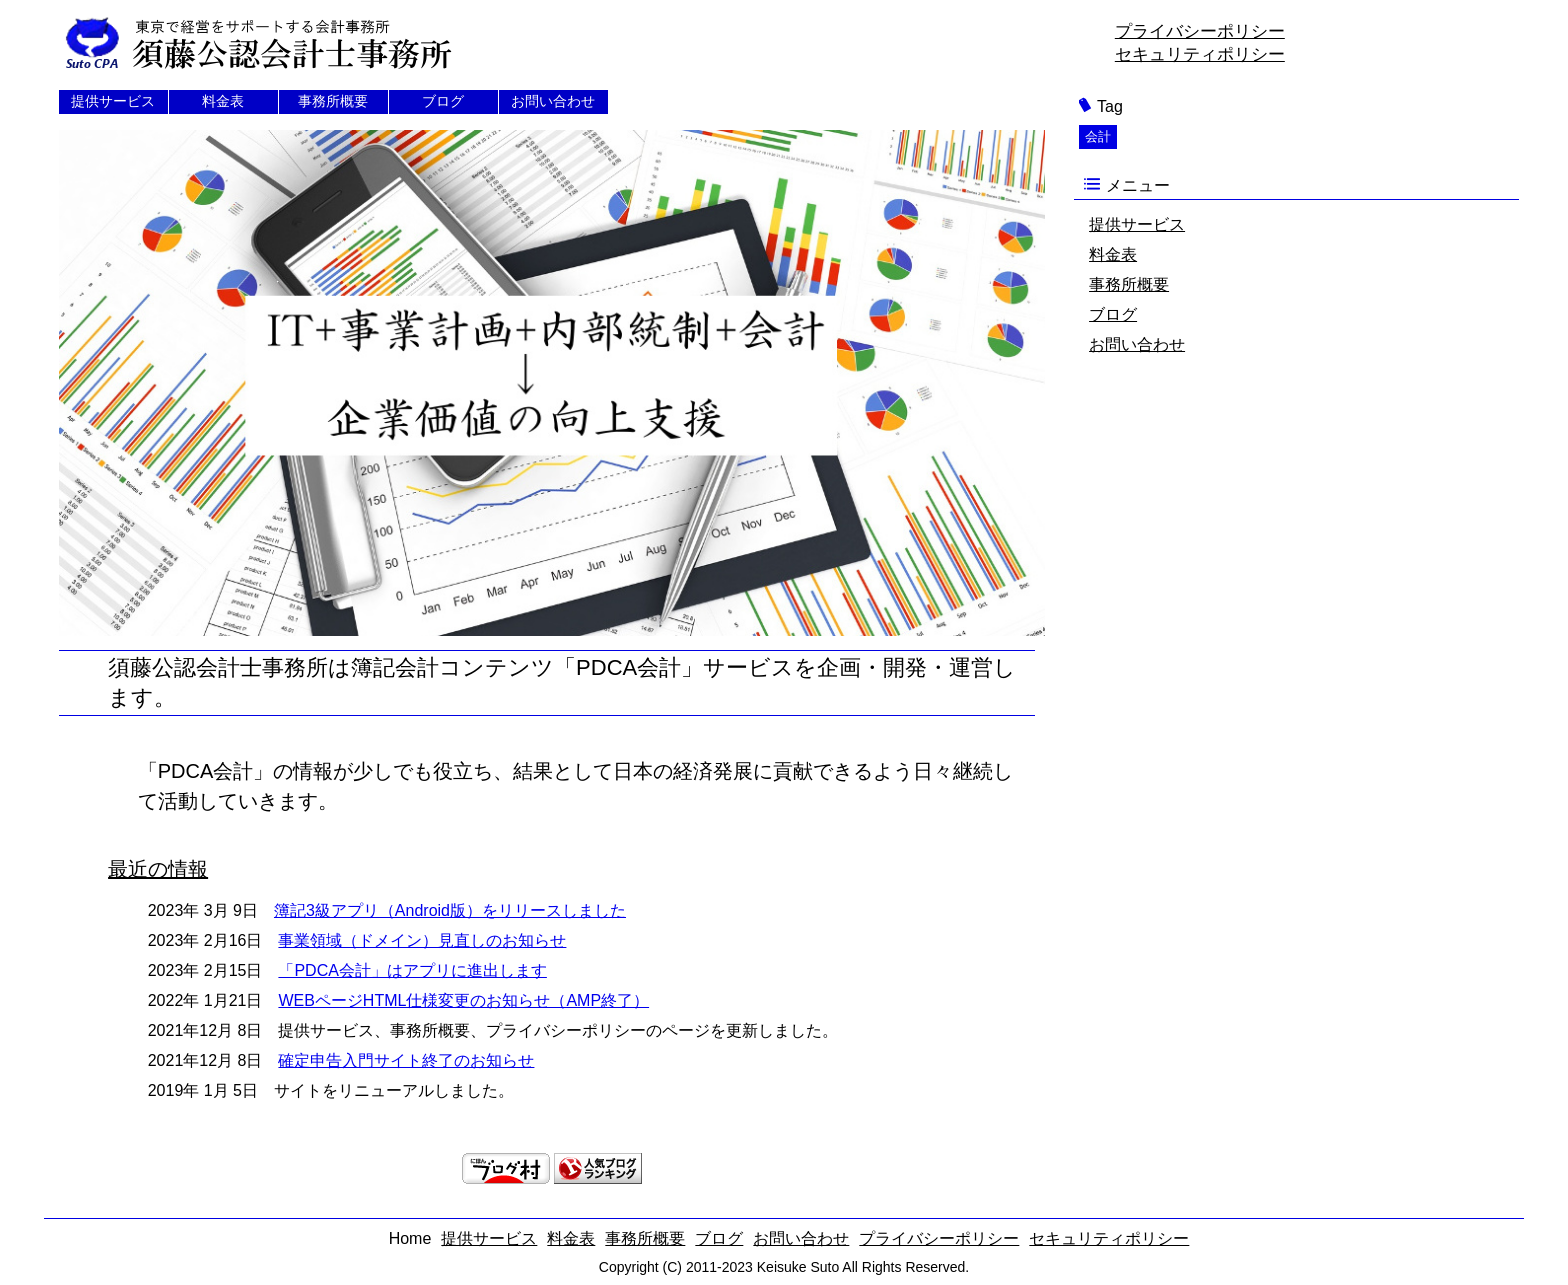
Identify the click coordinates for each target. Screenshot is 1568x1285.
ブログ (443, 101)
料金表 (223, 101)
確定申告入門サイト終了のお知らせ (406, 1060)
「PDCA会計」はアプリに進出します (412, 970)
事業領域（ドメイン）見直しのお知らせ (422, 940)
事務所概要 (333, 101)
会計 (1098, 136)
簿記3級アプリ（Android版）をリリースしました (450, 910)
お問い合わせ (553, 101)
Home (410, 1238)
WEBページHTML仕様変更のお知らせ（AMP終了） (463, 1000)
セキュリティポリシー (1200, 54)
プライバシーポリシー (1200, 31)
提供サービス (113, 101)
